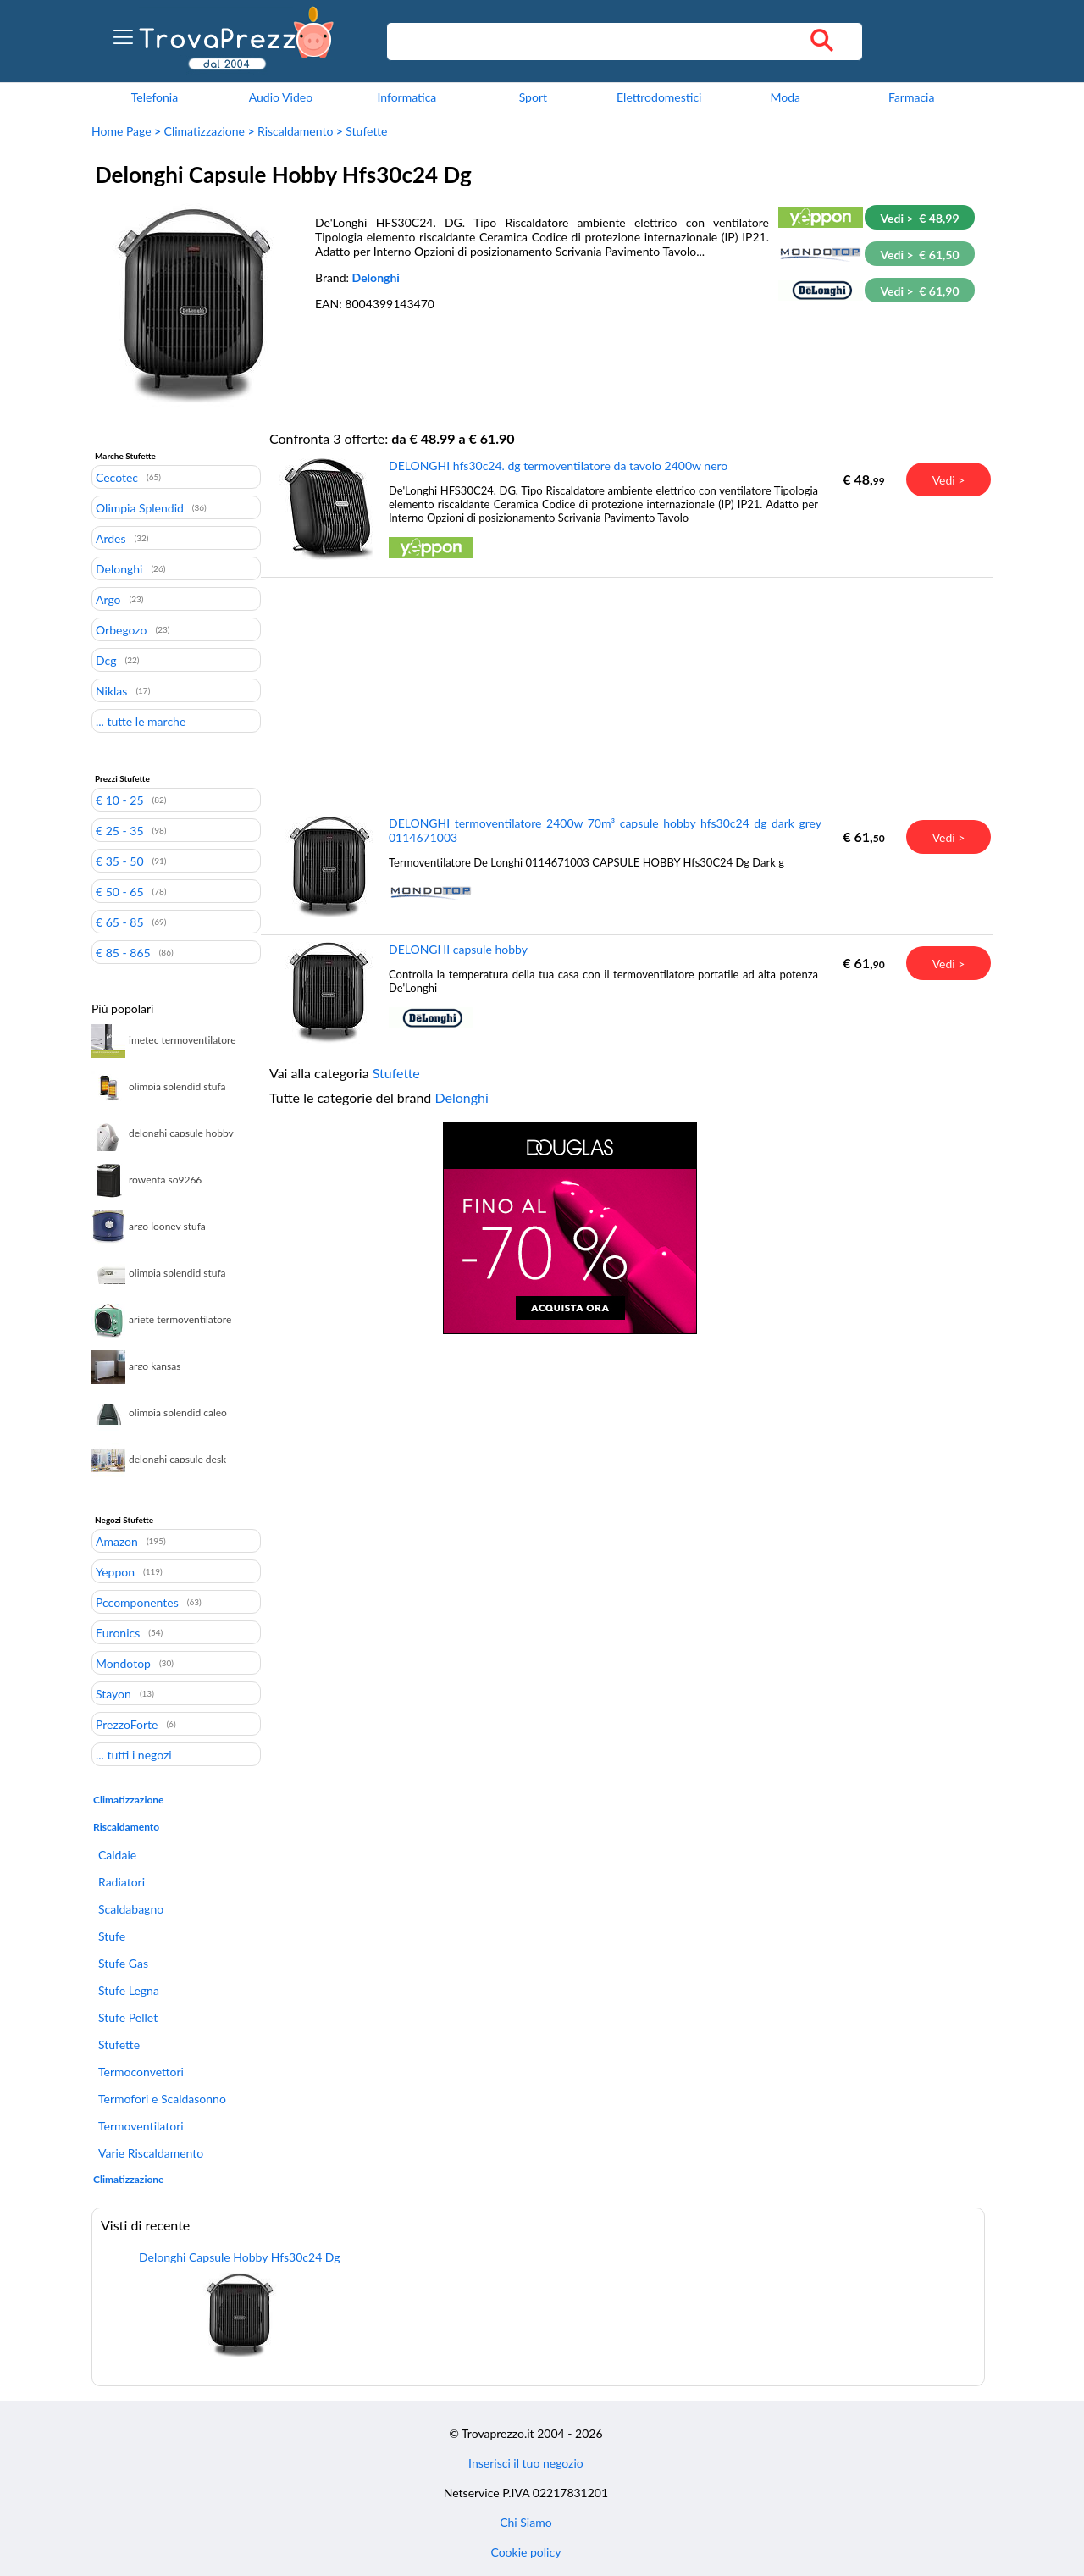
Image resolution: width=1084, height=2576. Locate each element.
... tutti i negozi (134, 1754)
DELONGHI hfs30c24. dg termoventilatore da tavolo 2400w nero (558, 465)
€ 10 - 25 (120, 799)
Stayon (113, 1693)
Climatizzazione (204, 131)
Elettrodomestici (659, 97)
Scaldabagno (130, 1909)
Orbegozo (121, 629)
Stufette (366, 131)
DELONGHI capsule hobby (458, 949)
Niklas (111, 690)
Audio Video (280, 97)
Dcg (106, 660)
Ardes (111, 538)
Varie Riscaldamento (150, 2153)
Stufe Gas (123, 1963)
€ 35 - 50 (120, 860)
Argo (108, 599)
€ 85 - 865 (123, 952)
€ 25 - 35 (120, 830)
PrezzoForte (127, 1724)
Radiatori (121, 1882)
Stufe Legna (128, 1990)
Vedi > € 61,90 (919, 291)
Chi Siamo (525, 2522)
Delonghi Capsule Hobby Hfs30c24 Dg (239, 2257)
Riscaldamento (295, 131)
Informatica (406, 97)
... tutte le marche (140, 721)
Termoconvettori (141, 2071)
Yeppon (115, 1571)
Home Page (121, 131)
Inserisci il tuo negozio (525, 2463)
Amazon (117, 1541)
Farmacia (911, 97)
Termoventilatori (141, 2126)
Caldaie (117, 1855)
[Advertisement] (570, 695)
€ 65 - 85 (120, 921)
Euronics (118, 1632)
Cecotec (117, 477)
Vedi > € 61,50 (919, 254)
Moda (785, 97)
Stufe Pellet (128, 2017)
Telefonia (154, 97)
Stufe (111, 1936)
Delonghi (376, 277)
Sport (533, 97)
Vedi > (948, 480)
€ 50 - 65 (120, 891)
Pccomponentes (137, 1602)
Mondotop (123, 1663)
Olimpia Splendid (140, 507)
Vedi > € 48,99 (919, 218)
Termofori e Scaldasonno (162, 2098)
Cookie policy (525, 2552)
